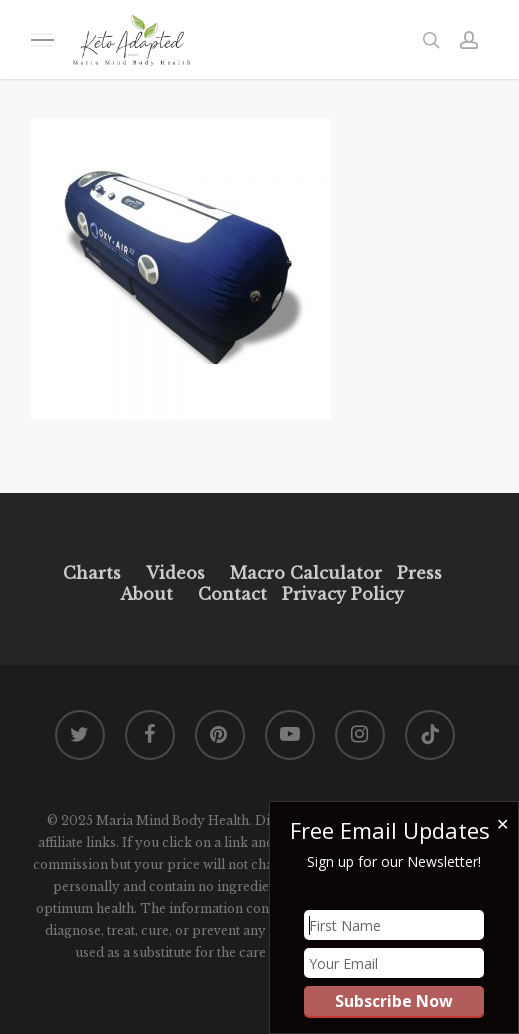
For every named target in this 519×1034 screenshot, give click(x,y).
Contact (232, 594)
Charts (92, 573)
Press (419, 573)
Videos (175, 573)
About (146, 594)
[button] (42, 39)
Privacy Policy (340, 594)
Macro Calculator (306, 573)
